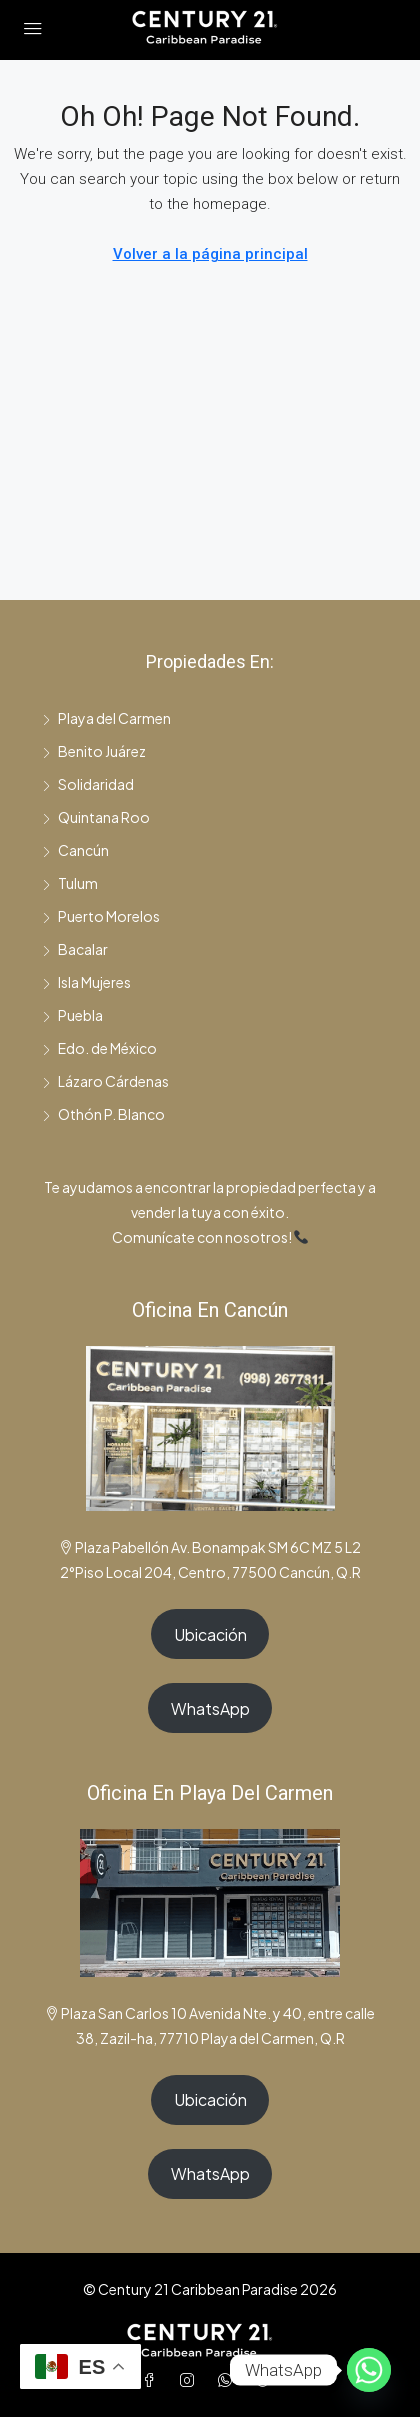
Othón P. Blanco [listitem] (103, 1114)
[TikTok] (267, 2380)
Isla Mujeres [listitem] (86, 982)
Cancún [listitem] (75, 850)
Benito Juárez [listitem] (94, 751)
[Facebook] (153, 2380)
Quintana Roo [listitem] (96, 817)
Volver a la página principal (210, 254)
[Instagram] (191, 2380)
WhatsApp (210, 1708)
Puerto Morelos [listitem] (101, 916)
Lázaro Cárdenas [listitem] (105, 1081)
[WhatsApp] (229, 2380)
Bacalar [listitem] (75, 949)
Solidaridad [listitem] (88, 784)
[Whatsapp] (369, 2370)
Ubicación (210, 1634)
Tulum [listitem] (70, 883)
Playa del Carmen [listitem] (106, 718)
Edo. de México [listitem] (99, 1048)
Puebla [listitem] (72, 1015)
